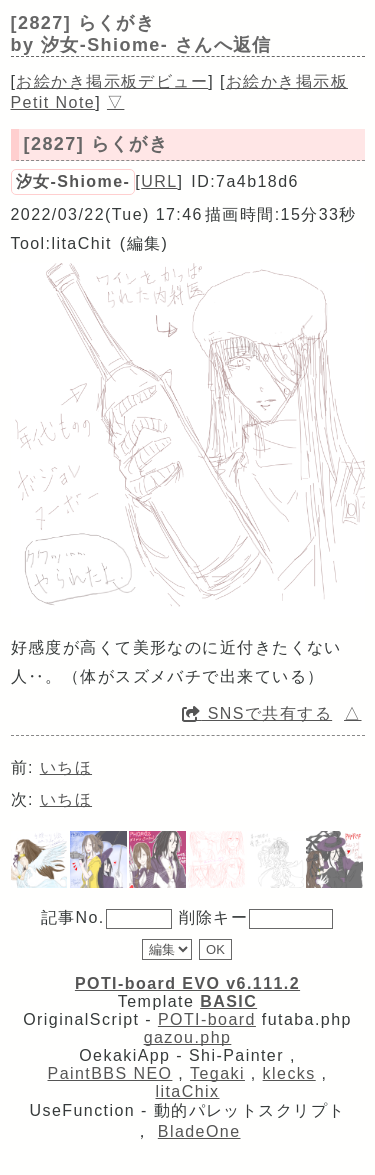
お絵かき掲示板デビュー (112, 81)
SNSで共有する (257, 713)
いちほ (66, 767)
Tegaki (217, 1073)
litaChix (188, 1091)
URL (159, 181)
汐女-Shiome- (73, 181)
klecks (289, 1073)
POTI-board (207, 1019)
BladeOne (199, 1131)
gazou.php (188, 1037)
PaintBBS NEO (110, 1073)
